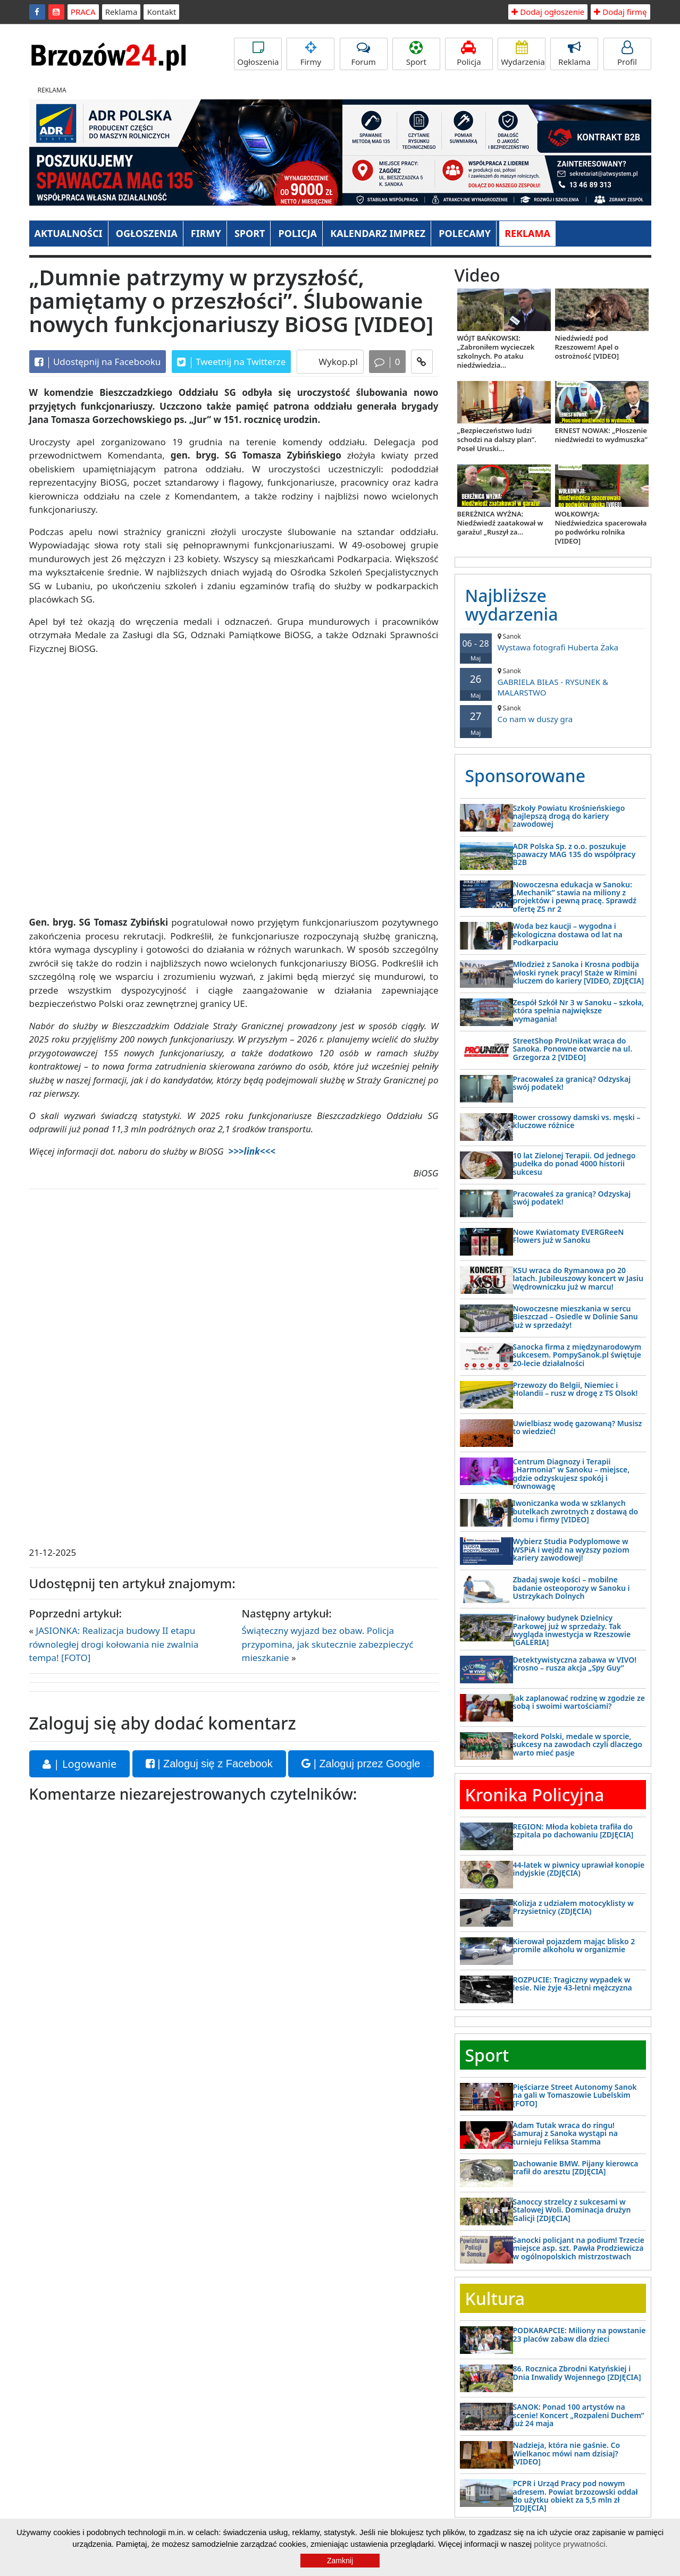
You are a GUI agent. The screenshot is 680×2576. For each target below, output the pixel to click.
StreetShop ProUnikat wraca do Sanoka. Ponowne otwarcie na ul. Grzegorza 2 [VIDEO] (573, 1049)
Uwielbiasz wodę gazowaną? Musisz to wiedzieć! (577, 1427)
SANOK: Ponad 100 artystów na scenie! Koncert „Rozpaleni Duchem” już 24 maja (578, 2415)
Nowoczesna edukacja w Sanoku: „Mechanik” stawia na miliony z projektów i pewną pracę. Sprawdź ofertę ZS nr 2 (575, 896)
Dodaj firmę (620, 11)
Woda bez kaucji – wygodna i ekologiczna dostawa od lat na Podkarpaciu (568, 934)
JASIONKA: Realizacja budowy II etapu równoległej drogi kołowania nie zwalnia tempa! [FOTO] (114, 1644)
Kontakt (161, 11)
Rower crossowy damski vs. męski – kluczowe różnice (577, 1121)
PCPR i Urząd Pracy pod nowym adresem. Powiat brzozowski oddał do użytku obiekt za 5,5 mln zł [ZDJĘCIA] (575, 2495)
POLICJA (298, 233)
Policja (469, 54)
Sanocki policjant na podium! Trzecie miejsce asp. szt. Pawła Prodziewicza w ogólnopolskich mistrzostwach (578, 2248)
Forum (363, 54)
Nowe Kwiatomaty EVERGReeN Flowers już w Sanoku (568, 1236)
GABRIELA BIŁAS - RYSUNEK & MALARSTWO (553, 682)
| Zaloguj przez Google (360, 1763)
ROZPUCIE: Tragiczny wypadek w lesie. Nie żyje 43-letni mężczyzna (572, 1984)
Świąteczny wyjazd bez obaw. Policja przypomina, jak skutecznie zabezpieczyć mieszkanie (328, 1644)
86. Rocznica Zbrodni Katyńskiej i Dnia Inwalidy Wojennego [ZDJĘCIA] (577, 2372)
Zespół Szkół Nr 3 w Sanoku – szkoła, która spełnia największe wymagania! (578, 1010)
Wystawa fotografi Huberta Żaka (553, 642)
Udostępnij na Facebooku (98, 361)
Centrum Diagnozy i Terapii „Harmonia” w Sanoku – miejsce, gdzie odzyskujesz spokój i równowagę (571, 1473)
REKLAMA (527, 233)
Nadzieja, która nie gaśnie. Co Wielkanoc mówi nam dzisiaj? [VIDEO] (566, 2453)
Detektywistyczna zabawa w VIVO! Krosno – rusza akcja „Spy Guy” (575, 1664)
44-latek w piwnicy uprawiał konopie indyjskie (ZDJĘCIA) (579, 1869)
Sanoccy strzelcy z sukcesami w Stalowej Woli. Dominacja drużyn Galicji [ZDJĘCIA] (572, 2210)
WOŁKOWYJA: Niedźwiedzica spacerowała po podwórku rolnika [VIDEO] (601, 527)
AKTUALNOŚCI (69, 233)
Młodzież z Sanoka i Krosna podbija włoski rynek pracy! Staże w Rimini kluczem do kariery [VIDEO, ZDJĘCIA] (578, 972)
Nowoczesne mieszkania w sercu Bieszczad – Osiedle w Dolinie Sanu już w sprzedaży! (575, 1316)
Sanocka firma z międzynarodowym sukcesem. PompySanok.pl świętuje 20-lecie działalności (577, 1355)
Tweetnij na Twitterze (231, 361)
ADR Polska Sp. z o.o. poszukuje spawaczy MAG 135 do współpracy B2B (574, 854)
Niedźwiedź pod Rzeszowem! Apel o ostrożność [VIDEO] (587, 347)
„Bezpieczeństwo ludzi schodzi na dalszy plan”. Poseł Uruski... (496, 439)
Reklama (121, 11)
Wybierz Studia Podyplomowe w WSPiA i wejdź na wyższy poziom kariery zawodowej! (571, 1549)
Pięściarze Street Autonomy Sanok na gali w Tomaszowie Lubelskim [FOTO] (575, 2095)
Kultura (495, 2298)
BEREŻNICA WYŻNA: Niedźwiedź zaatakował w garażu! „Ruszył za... (500, 523)
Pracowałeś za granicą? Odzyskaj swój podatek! (572, 1083)
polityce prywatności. (570, 2543)
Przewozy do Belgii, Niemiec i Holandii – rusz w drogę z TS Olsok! (575, 1389)
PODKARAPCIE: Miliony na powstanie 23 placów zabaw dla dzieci (579, 2334)
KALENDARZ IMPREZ (377, 233)
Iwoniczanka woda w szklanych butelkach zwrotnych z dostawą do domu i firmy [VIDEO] (576, 1511)
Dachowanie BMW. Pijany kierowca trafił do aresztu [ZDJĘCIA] (576, 2167)
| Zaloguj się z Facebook (209, 1763)
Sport (416, 54)
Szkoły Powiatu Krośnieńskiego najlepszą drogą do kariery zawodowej (569, 816)
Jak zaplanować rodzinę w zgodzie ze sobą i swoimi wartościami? (579, 1702)
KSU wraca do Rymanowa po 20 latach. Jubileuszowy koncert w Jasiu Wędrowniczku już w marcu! (578, 1278)
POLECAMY (465, 233)
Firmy (310, 54)
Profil (627, 54)
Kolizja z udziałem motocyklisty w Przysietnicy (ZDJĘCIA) (573, 1907)
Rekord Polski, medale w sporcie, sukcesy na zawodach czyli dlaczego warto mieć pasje (577, 1744)
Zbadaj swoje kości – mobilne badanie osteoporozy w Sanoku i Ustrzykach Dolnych (571, 1587)
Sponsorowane (525, 775)
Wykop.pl (337, 361)
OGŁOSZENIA (147, 233)
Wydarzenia (523, 54)
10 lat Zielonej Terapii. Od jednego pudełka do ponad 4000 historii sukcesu (574, 1163)
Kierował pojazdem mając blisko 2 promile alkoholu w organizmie (574, 1945)
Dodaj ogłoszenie (547, 11)
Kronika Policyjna (535, 1794)
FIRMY (206, 233)
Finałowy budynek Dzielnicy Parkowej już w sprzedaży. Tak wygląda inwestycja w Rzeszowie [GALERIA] (572, 1630)
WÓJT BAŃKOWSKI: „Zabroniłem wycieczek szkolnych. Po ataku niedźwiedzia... (496, 351)
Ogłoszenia (258, 54)
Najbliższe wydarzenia (511, 604)
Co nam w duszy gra (553, 714)
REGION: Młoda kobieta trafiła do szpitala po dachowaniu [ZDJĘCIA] (573, 1830)
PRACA (83, 11)
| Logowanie (80, 1764)
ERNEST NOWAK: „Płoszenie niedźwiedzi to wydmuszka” (601, 435)
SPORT (249, 233)
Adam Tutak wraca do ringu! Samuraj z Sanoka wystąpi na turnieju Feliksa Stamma (565, 2133)
